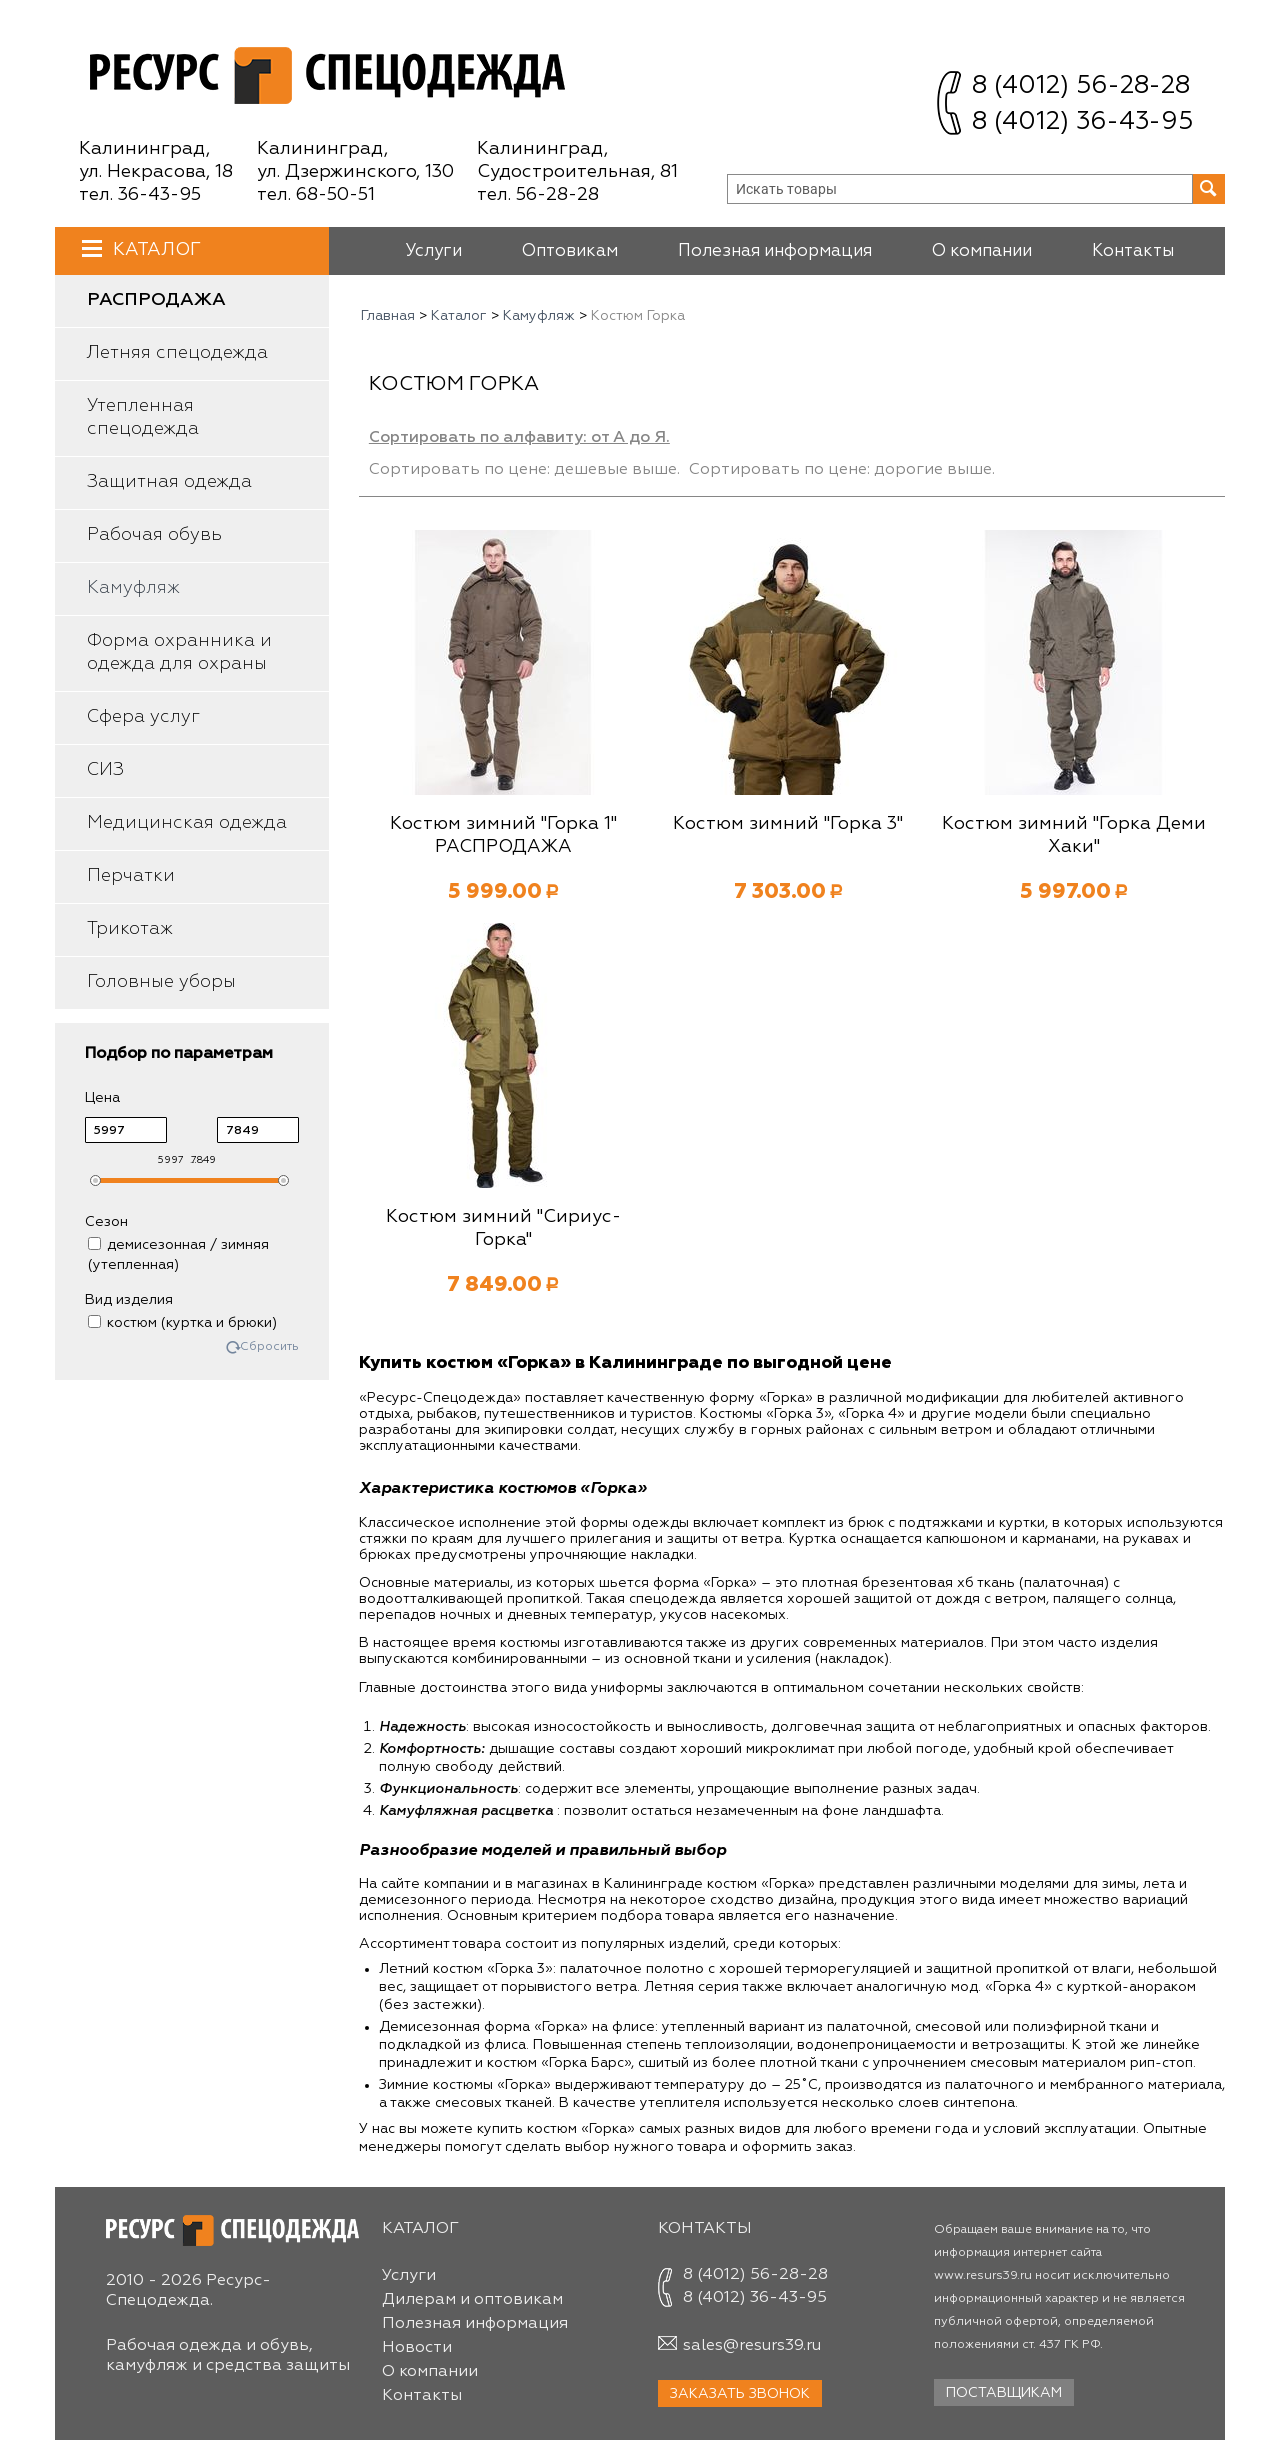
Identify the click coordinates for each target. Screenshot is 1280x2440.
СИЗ (105, 770)
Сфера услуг (143, 717)
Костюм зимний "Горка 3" (788, 824)
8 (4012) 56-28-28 (1081, 86)
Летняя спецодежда (177, 353)
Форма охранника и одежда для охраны (179, 652)
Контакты (1133, 251)
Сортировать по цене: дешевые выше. (524, 470)
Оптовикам (570, 251)
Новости (417, 2348)
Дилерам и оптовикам (472, 2300)
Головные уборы (161, 982)
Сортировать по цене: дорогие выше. (842, 470)
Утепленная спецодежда (143, 417)
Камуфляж (133, 588)
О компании (982, 251)
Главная (388, 316)
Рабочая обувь (154, 535)
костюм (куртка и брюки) (182, 1323)
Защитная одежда (169, 482)
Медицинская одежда (187, 823)
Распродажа (156, 300)
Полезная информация (775, 251)
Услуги (433, 251)
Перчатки (131, 876)
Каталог (154, 249)
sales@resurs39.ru (752, 2346)
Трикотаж (130, 929)
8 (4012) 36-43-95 (1082, 122)
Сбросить (269, 1347)
